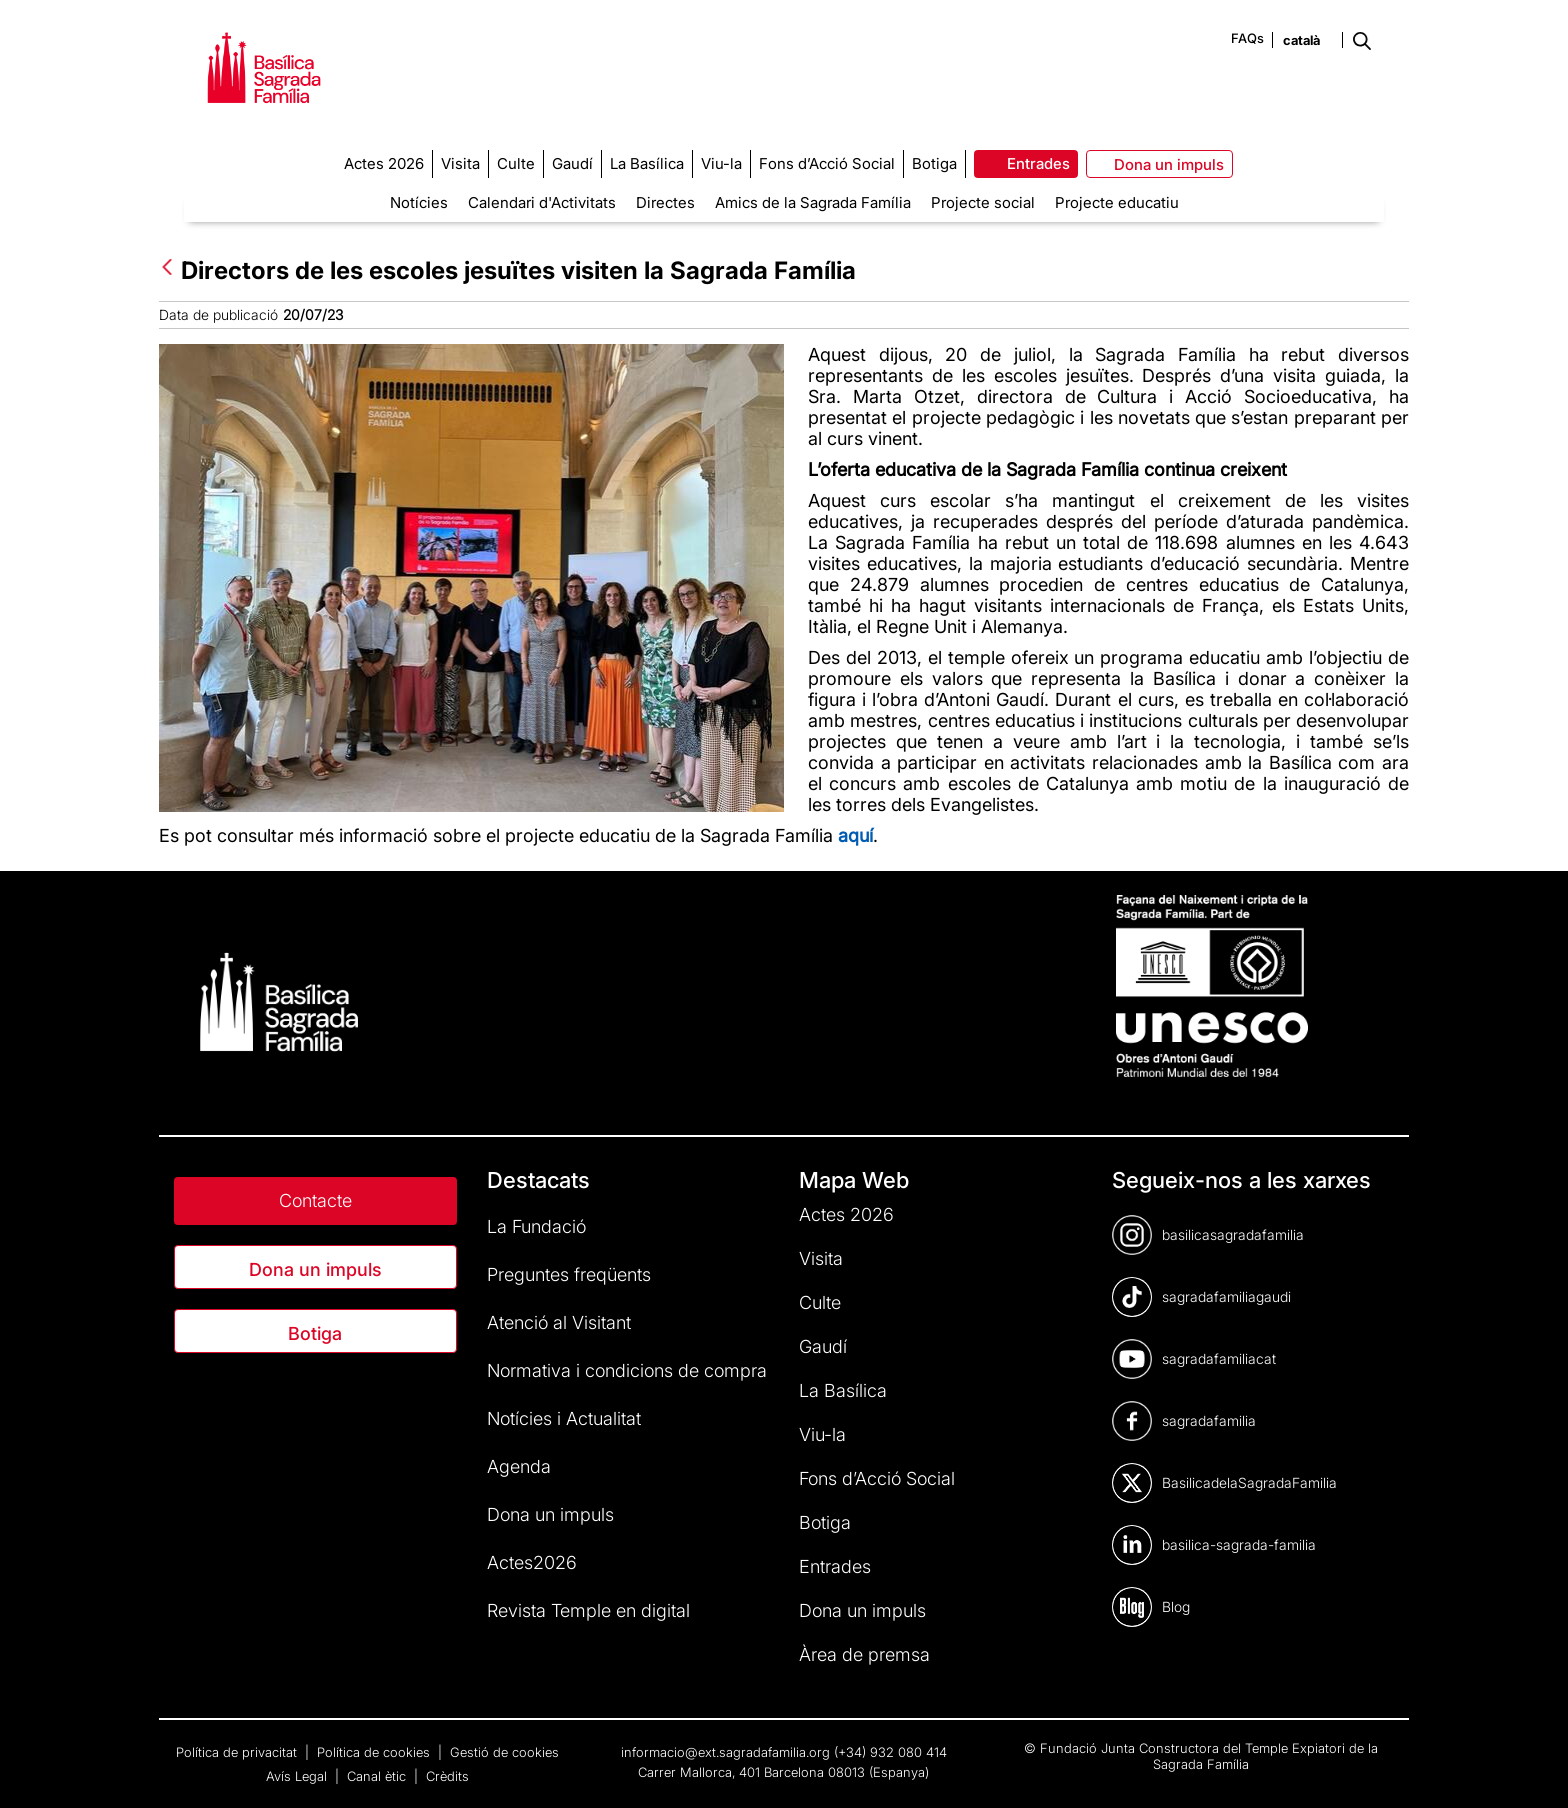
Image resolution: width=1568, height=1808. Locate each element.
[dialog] (1530, 1768)
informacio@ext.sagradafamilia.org (725, 1752)
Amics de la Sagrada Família (813, 202)
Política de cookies (375, 1752)
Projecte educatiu (1117, 202)
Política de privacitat (238, 1752)
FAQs (1247, 38)
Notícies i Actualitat (564, 1418)
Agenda (519, 1466)
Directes (665, 202)
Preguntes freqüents (569, 1274)
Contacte (315, 1200)
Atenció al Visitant (559, 1322)
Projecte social (983, 202)
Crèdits (447, 1776)
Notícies (419, 202)
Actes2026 (532, 1562)
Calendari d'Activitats (542, 202)
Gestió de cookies (504, 1752)
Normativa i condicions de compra (627, 1370)
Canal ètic (378, 1776)
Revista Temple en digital (588, 1610)
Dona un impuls (315, 1269)
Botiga (315, 1333)
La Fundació (536, 1226)
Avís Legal (298, 1776)
